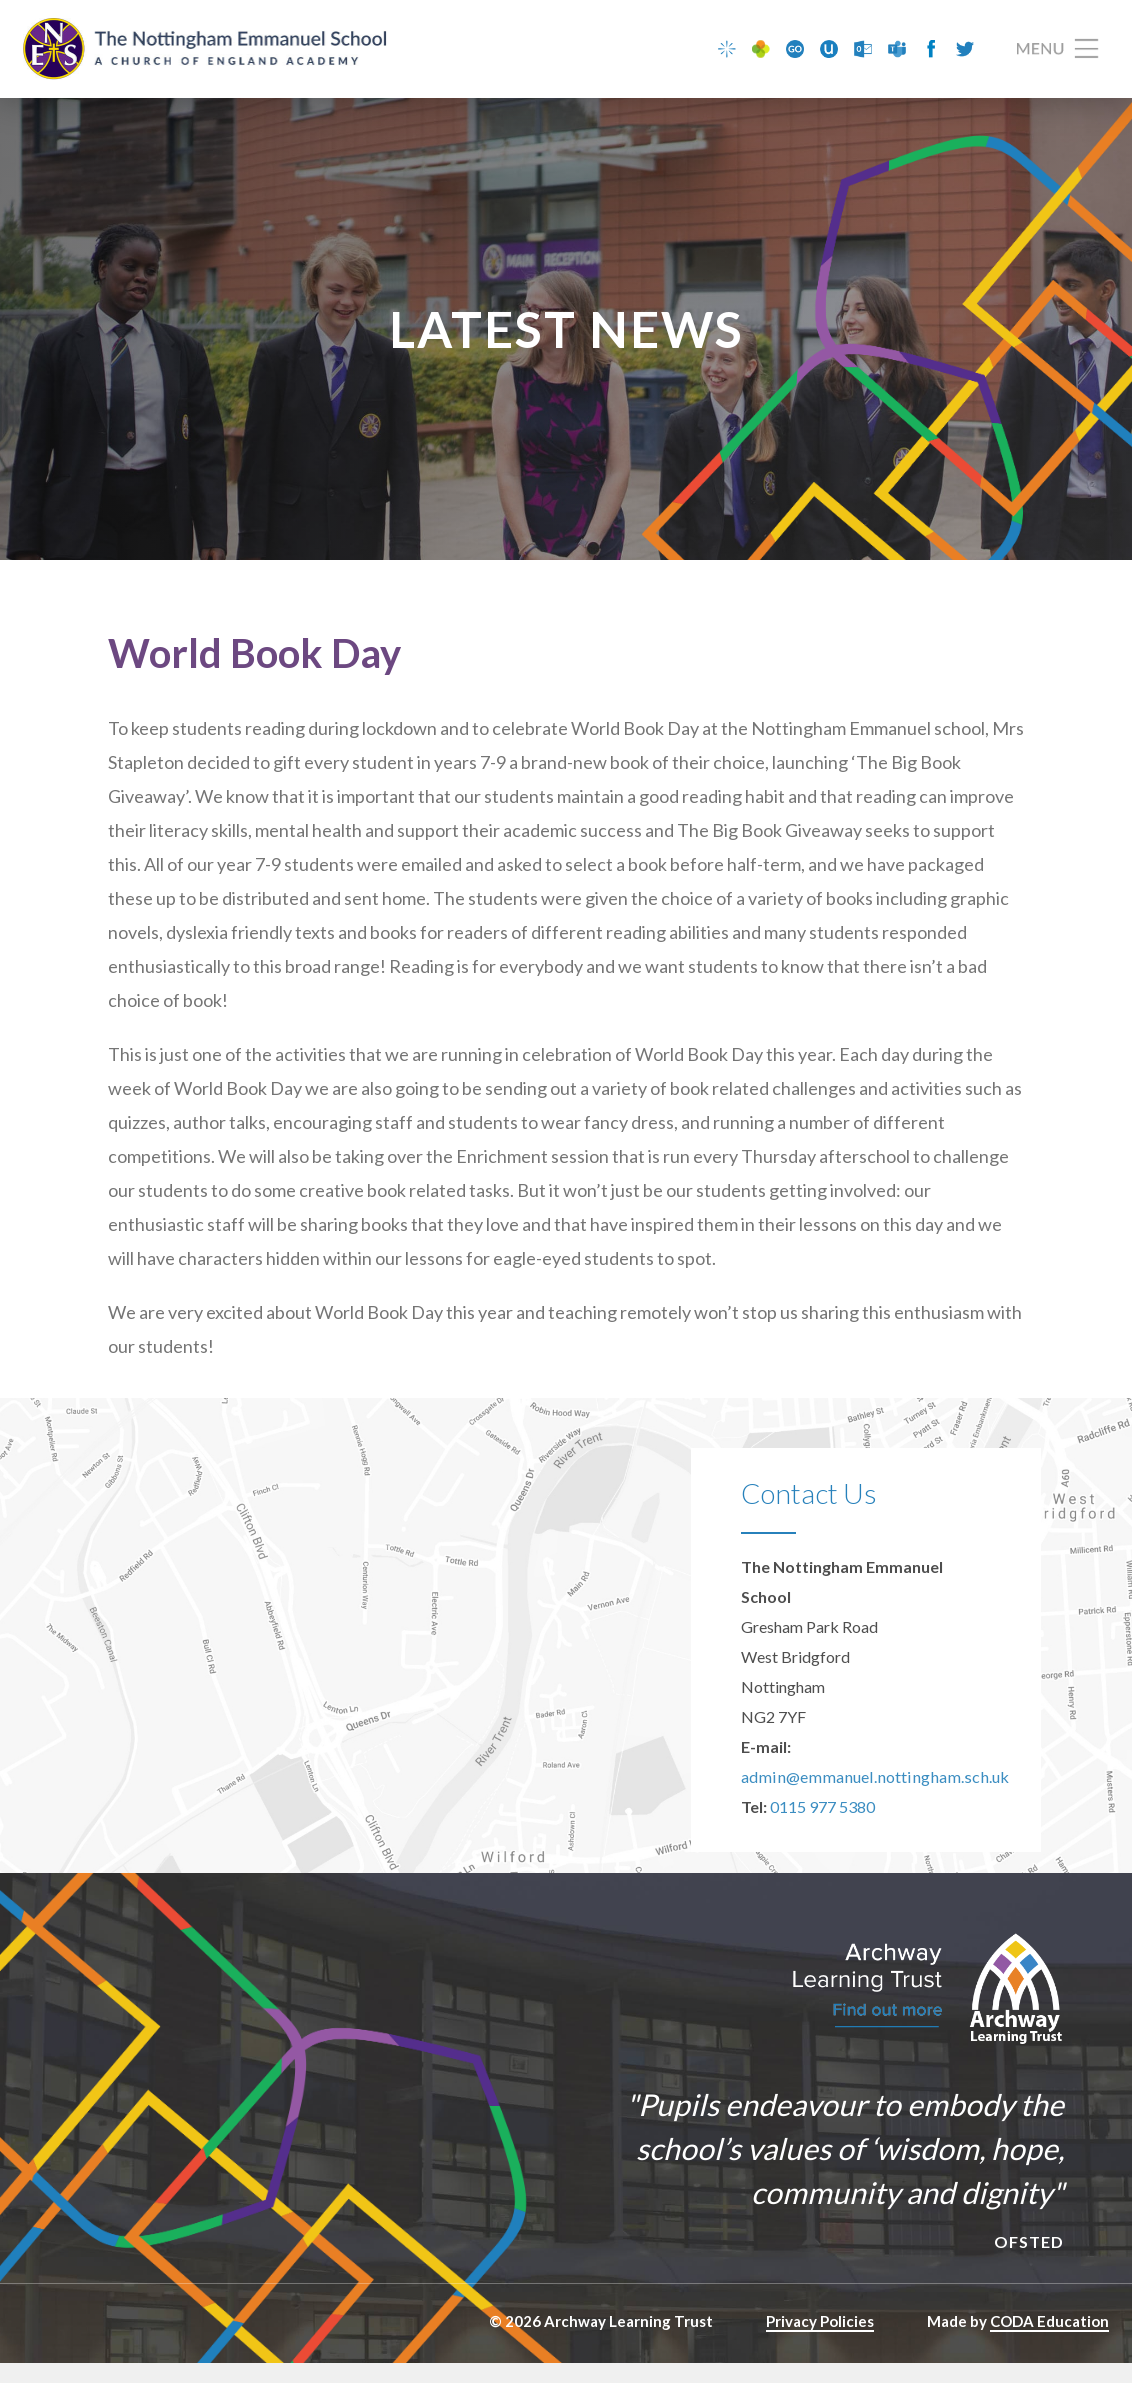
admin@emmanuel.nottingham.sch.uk (868, 1796)
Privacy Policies (820, 2341)
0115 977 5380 (822, 1826)
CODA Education (1049, 2341)
